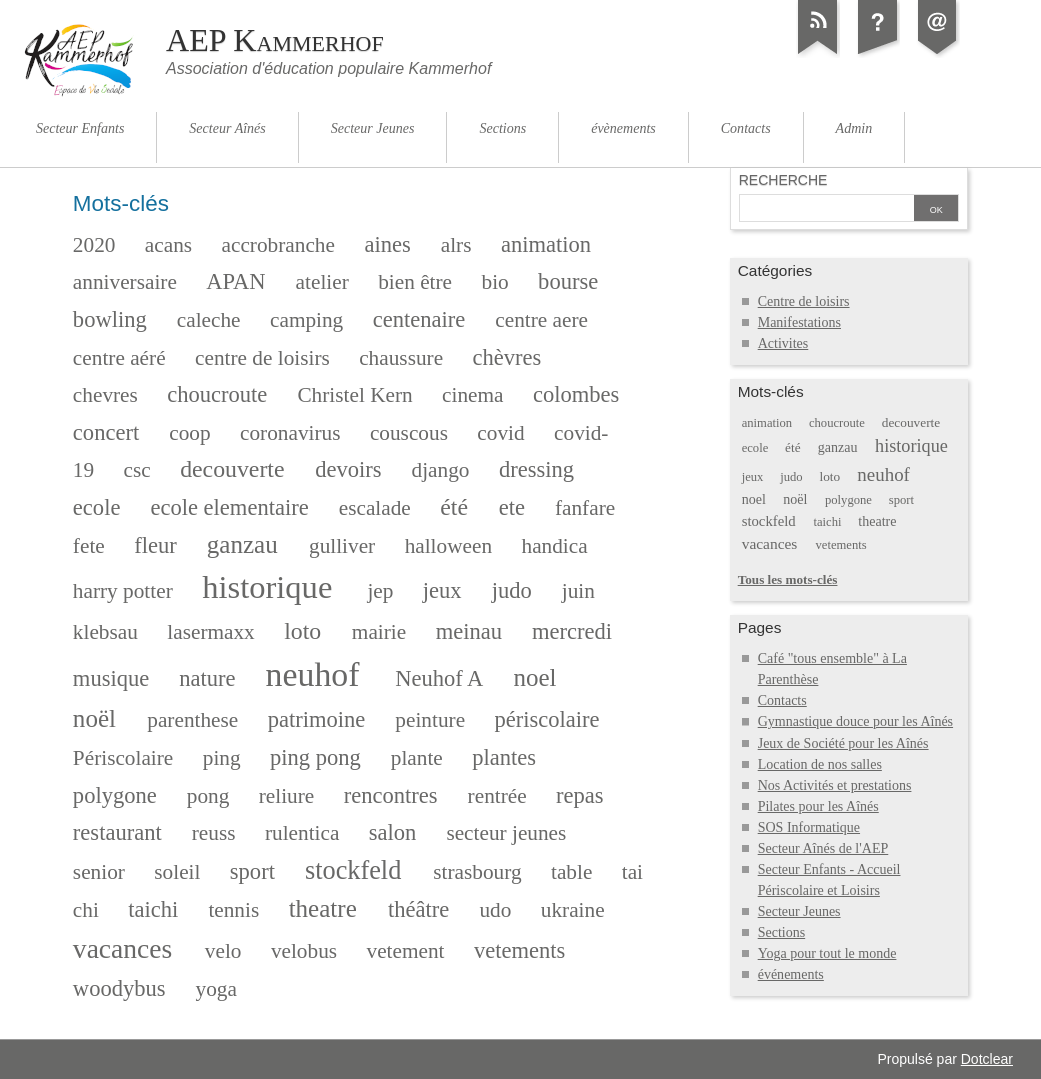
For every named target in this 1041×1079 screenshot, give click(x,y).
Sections (782, 932)
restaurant (117, 832)
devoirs (348, 469)
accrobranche (278, 245)
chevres (105, 395)
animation (546, 244)
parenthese (192, 720)
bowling (110, 319)
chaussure (401, 358)
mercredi (572, 631)
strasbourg (477, 872)
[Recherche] (827, 210)
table (571, 872)
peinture (430, 720)
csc (137, 470)
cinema (472, 395)
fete (89, 546)
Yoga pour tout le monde (827, 953)
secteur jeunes (506, 833)
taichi (153, 909)
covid (500, 433)
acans (168, 245)
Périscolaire (123, 758)
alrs (456, 245)
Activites (783, 343)
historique (267, 587)
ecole (97, 507)
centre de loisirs (262, 358)
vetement (406, 951)
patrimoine (317, 719)
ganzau (242, 544)
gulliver (342, 546)
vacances (122, 948)
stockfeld (353, 870)
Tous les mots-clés (788, 579)
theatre (323, 908)
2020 (94, 245)
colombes (576, 394)
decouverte (232, 469)
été (454, 507)
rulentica (302, 833)
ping (222, 758)
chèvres (507, 357)
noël (94, 718)
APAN (235, 281)
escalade (375, 508)
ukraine (573, 910)
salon (393, 832)
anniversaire (125, 282)
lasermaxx (210, 632)
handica (555, 546)
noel (534, 677)
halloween (448, 546)
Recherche (783, 180)
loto (302, 631)
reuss (214, 833)
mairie (379, 632)
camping (306, 320)
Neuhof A (439, 678)
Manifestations (799, 322)
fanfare (585, 508)
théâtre (418, 909)
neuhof (313, 674)
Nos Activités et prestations (835, 785)
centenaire (419, 319)
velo (223, 951)
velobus (304, 951)
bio (494, 282)
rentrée (497, 796)
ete (512, 507)
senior (99, 872)
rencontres (391, 795)
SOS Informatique (809, 827)
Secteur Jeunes (799, 911)
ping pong (315, 757)
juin (578, 591)
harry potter (123, 591)
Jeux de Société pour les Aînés (843, 743)
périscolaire (547, 719)
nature (207, 678)
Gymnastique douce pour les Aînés (855, 721)
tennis (233, 910)
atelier (322, 282)
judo (512, 590)
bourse (568, 281)
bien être (415, 282)
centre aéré (119, 358)
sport (252, 871)
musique (111, 678)
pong (208, 796)
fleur (155, 545)
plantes (504, 757)
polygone (115, 795)
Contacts (782, 700)
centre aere (541, 320)
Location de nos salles (820, 764)
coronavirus (290, 433)
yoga (216, 989)
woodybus (119, 988)
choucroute (217, 394)
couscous (409, 433)
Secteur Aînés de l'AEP (823, 848)
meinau (469, 631)
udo (495, 910)
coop (189, 433)
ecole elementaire (229, 507)
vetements (519, 950)
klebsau (105, 632)
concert (106, 432)
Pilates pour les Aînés (818, 806)
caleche (209, 320)
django (441, 470)
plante (417, 758)
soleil (177, 872)
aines (387, 244)
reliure (287, 796)
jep (380, 591)
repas (580, 795)
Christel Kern (354, 395)
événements (791, 974)
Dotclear (987, 1059)
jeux (442, 590)
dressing (536, 469)
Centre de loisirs (804, 301)
